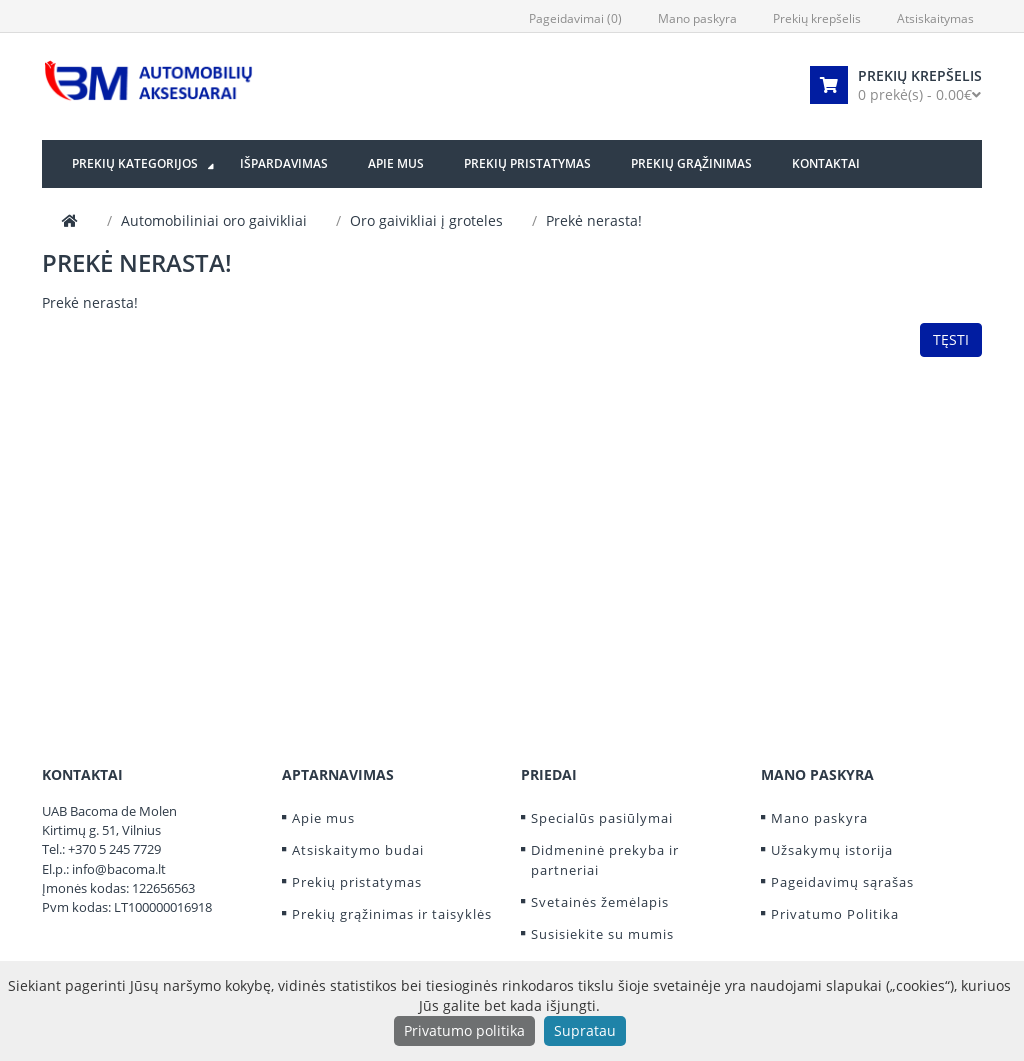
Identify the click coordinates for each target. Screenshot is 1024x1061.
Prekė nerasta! (594, 220)
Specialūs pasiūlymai (602, 818)
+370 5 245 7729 (114, 849)
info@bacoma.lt (119, 869)
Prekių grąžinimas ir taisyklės (392, 914)
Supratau (585, 1030)
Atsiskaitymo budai (358, 850)
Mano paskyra (819, 818)
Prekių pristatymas (357, 882)
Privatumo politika (464, 1030)
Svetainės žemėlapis (600, 902)
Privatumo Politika (835, 914)
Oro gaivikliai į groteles (426, 220)
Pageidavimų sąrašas (842, 882)
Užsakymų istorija (832, 850)
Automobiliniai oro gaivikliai (214, 220)
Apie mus (323, 818)
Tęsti (951, 339)
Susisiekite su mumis (602, 934)
